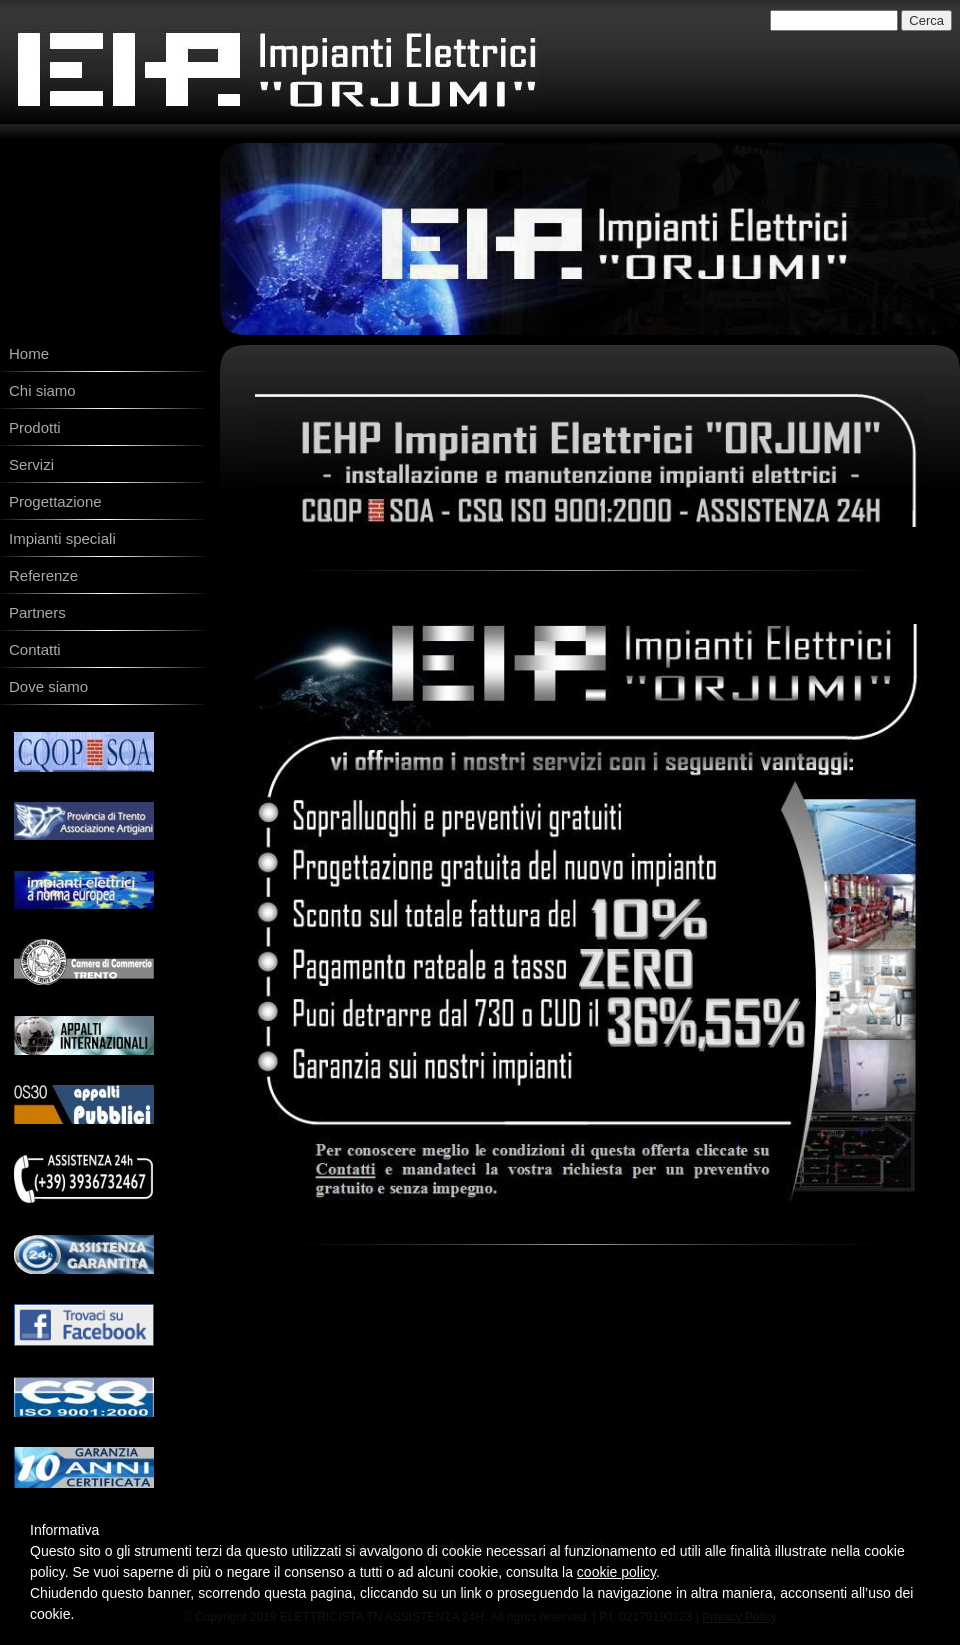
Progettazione (55, 501)
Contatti (35, 649)
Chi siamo (42, 390)
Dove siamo (48, 686)
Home (29, 353)
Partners (37, 612)
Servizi (31, 464)
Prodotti (35, 427)
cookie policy (616, 1572)
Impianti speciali (62, 538)
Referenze (43, 575)
